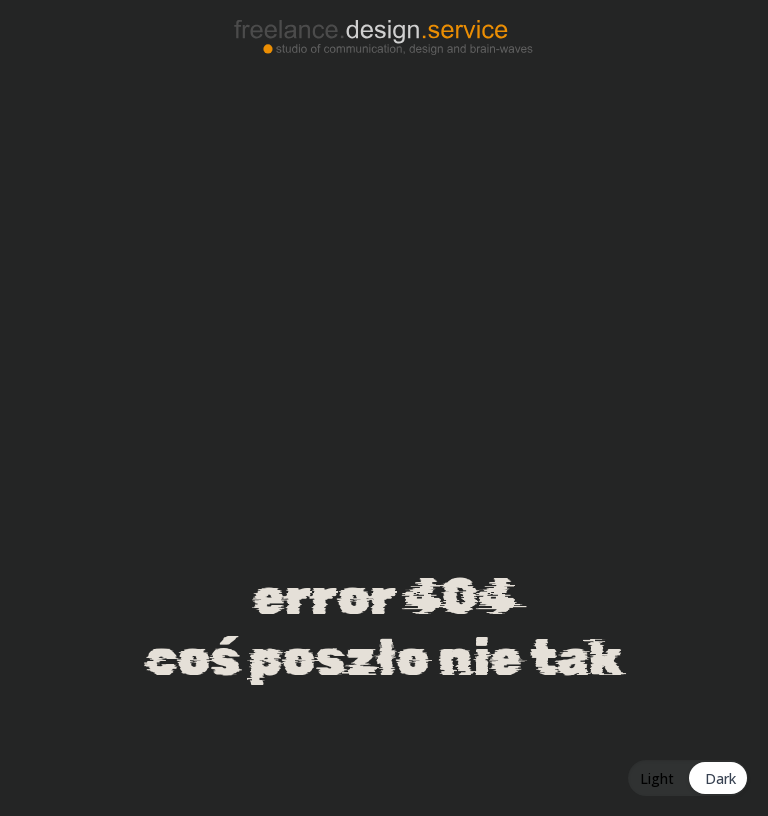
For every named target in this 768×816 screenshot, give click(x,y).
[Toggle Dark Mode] (688, 778)
